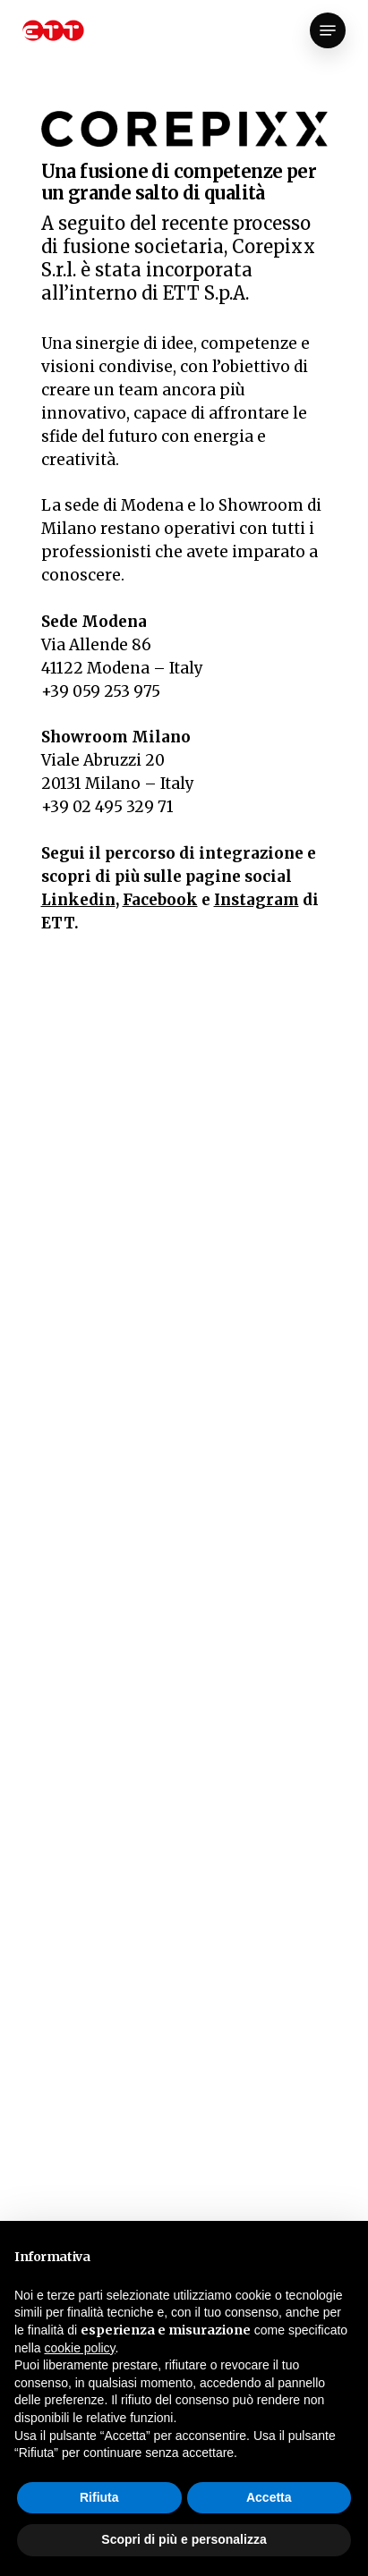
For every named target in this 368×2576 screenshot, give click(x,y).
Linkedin (78, 900)
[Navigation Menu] (328, 30)
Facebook (160, 900)
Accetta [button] (269, 2497)
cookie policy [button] (79, 2348)
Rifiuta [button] (99, 2497)
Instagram (256, 900)
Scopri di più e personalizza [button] (183, 2539)
